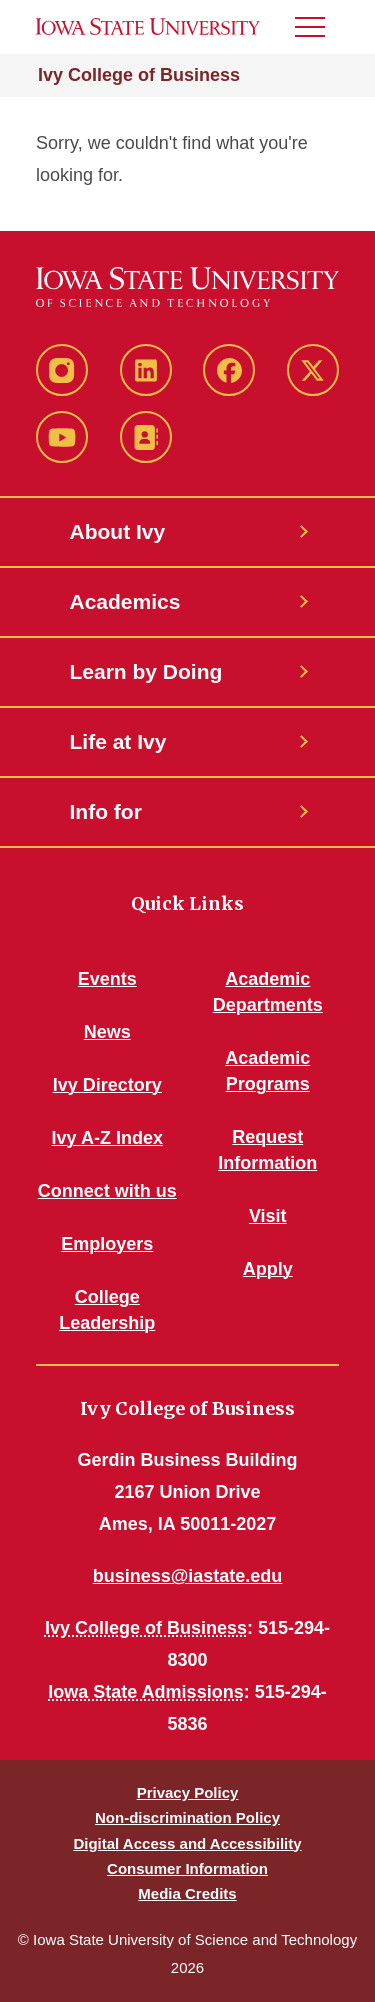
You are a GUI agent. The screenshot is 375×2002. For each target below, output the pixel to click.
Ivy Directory (107, 1085)
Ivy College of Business (139, 75)
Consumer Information (187, 1868)
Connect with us (107, 1191)
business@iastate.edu (188, 1576)
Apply (268, 1269)
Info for (106, 811)
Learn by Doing (146, 671)
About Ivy (118, 531)
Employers (107, 1244)
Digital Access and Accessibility (187, 1843)
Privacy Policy (188, 1792)
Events (107, 979)
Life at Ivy (118, 741)
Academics (125, 601)
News (107, 1032)
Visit (268, 1216)
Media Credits (187, 1893)
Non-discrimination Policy (187, 1817)
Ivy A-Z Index (107, 1138)
